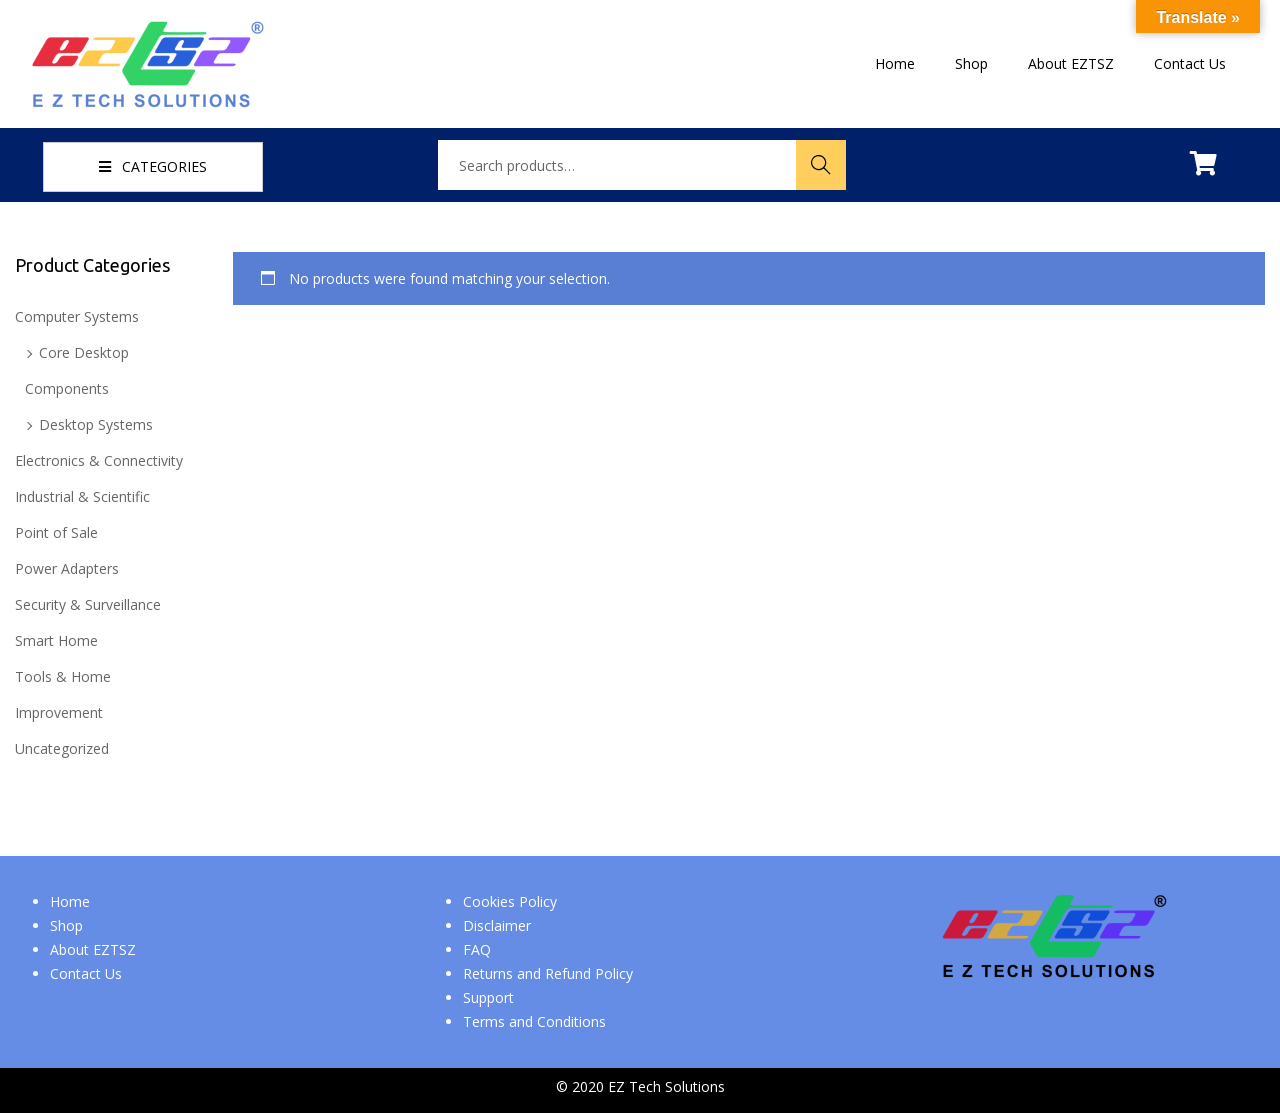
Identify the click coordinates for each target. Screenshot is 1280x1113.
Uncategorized (62, 748)
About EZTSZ (93, 949)
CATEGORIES (153, 166)
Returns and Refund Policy (548, 973)
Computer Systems (77, 316)
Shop (66, 925)
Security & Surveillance (88, 604)
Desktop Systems (96, 424)
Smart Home (56, 640)
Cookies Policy (510, 901)
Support (488, 997)
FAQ (477, 949)
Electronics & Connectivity (99, 460)
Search (821, 164)
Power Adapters (67, 568)
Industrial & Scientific (82, 496)
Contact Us (86, 973)
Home (70, 901)
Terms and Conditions (534, 1021)
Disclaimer (497, 925)
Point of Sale (56, 532)
